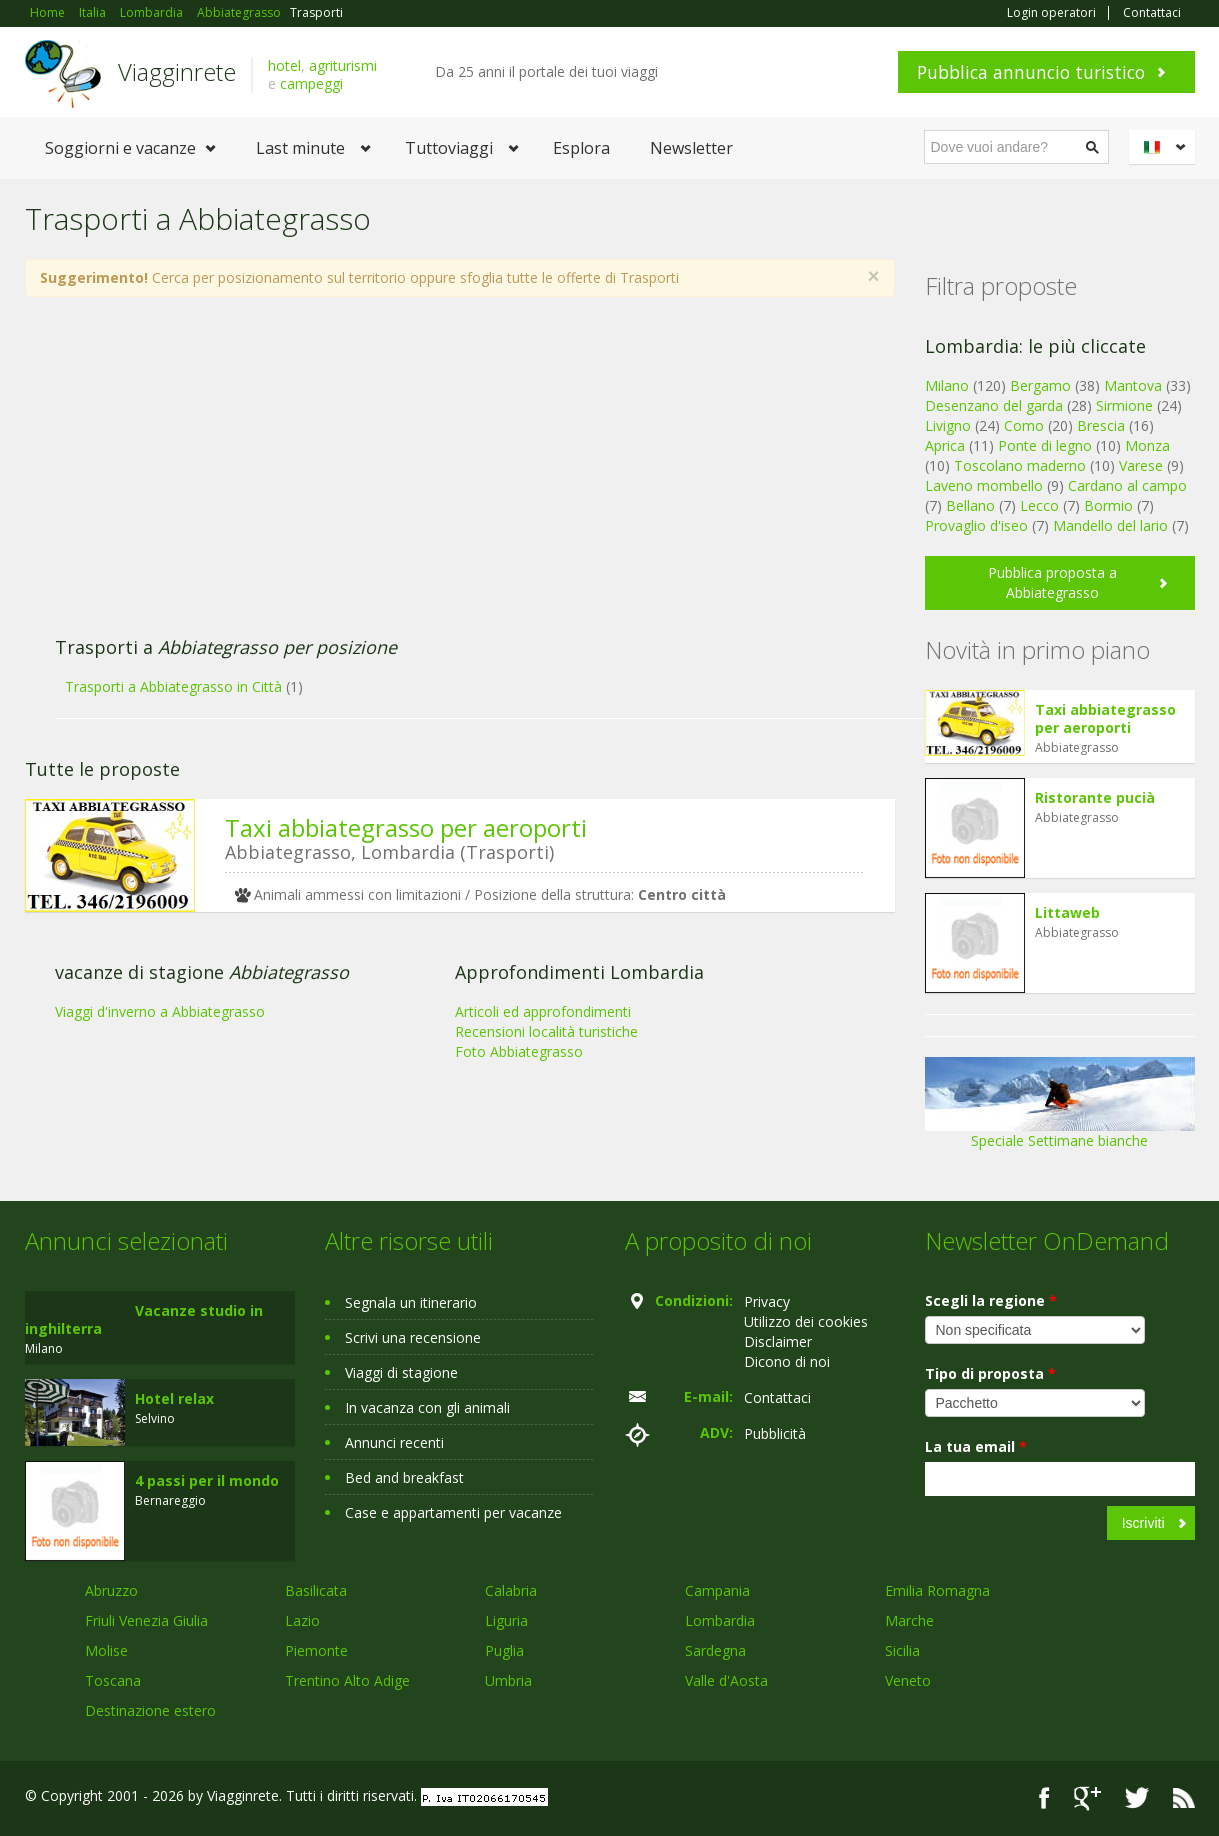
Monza (1147, 445)
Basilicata (316, 1590)
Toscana (113, 1680)
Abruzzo (111, 1590)
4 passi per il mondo (207, 1480)
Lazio (302, 1620)
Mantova (1133, 385)
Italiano (1165, 147)
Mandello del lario (1110, 525)
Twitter (1137, 1798)
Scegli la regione (991, 1300)
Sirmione (1124, 405)
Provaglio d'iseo (976, 525)
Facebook (1044, 1798)
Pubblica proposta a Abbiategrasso (1052, 582)
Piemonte (316, 1650)
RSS (1184, 1798)
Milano (947, 385)
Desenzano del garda (994, 405)
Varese (1141, 465)
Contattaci (1152, 13)
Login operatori (1051, 13)
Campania (717, 1590)
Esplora (581, 148)
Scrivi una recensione (413, 1337)
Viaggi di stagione (401, 1372)
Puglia (504, 1650)
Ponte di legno (1045, 445)
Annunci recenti (394, 1442)
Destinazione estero (150, 1710)
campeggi (311, 83)
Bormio (1108, 505)
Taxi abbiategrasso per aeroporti (406, 827)
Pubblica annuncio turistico (1031, 72)
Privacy (767, 1301)
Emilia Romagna (937, 1590)
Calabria (511, 1590)
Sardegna (715, 1650)
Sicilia (902, 1650)
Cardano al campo (1127, 485)
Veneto (908, 1680)
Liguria (506, 1620)
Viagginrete (177, 71)
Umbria (508, 1680)
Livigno (948, 425)
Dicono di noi (787, 1361)
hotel (284, 65)
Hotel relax (174, 1398)
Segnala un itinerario (411, 1302)
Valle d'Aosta (726, 1680)
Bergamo (1040, 385)
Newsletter (691, 148)
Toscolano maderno (1020, 465)
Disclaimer (778, 1341)
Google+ (1087, 1798)
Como (1024, 425)
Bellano (970, 505)
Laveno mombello (984, 485)
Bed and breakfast (404, 1477)
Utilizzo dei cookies (806, 1321)
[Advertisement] (440, 477)
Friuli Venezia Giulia (146, 1620)
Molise (106, 1650)
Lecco (1039, 505)
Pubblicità (775, 1433)
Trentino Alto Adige (347, 1680)
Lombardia (720, 1620)
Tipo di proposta (990, 1373)
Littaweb (1067, 912)
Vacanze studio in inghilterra (144, 1319)
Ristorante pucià (1095, 797)
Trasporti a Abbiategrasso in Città (173, 686)
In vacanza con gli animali (427, 1407)
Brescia (1101, 425)
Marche (909, 1620)
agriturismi (343, 65)
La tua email (976, 1446)
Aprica (945, 445)
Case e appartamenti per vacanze (453, 1512)
